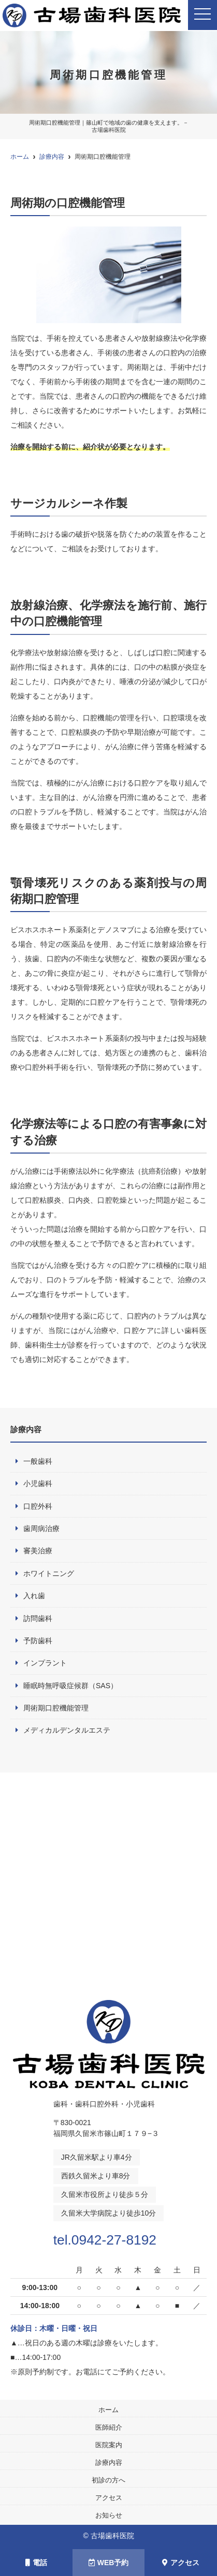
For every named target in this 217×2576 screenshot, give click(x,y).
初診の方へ (108, 2479)
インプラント (45, 1663)
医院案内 (108, 2444)
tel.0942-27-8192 (108, 2239)
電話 (36, 2562)
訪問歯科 (37, 1618)
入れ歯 (34, 1596)
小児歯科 (37, 1483)
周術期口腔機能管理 (56, 1708)
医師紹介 (108, 2427)
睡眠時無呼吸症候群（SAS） (70, 1685)
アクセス (108, 2497)
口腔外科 (37, 1506)
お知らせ (108, 2515)
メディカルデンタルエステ (66, 1730)
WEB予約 (109, 2562)
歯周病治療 (41, 1528)
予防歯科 (37, 1640)
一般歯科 (37, 1461)
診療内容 (108, 2462)
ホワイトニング (48, 1573)
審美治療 (37, 1551)
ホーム (108, 2409)
